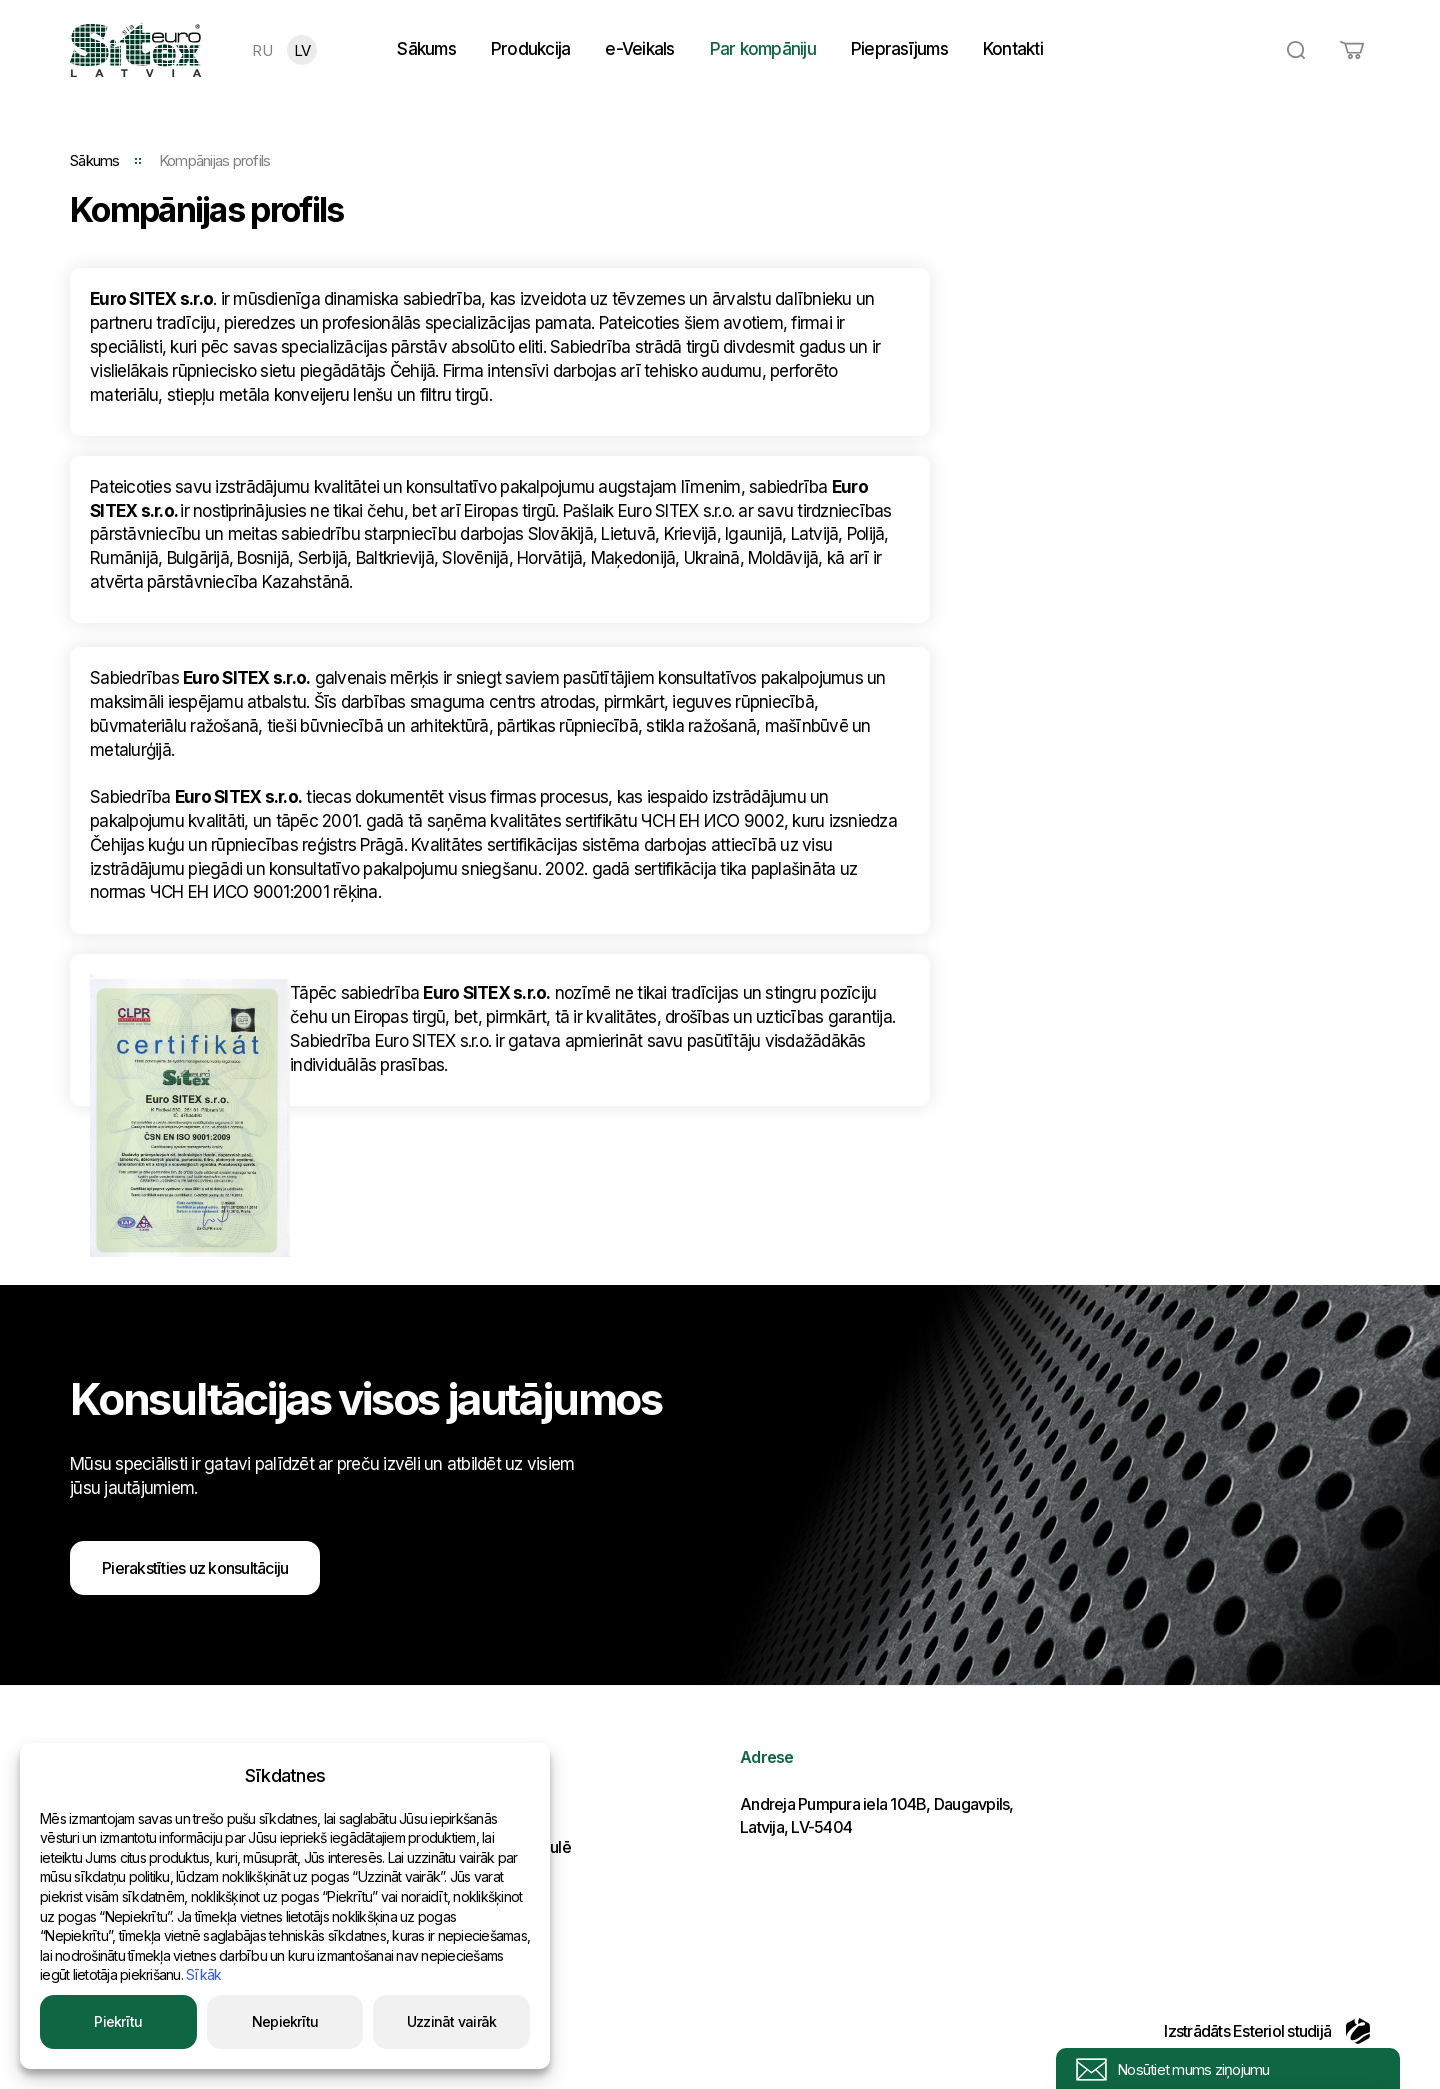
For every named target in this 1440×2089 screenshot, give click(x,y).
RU (262, 50)
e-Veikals (639, 49)
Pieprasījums (899, 49)
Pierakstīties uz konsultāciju (195, 1568)
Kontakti (1013, 49)
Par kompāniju (763, 49)
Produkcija (531, 49)
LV (302, 50)
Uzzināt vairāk (452, 2021)
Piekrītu (118, 2021)
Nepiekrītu (285, 2021)
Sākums (426, 49)
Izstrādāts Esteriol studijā (1267, 2031)
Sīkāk (203, 1974)
